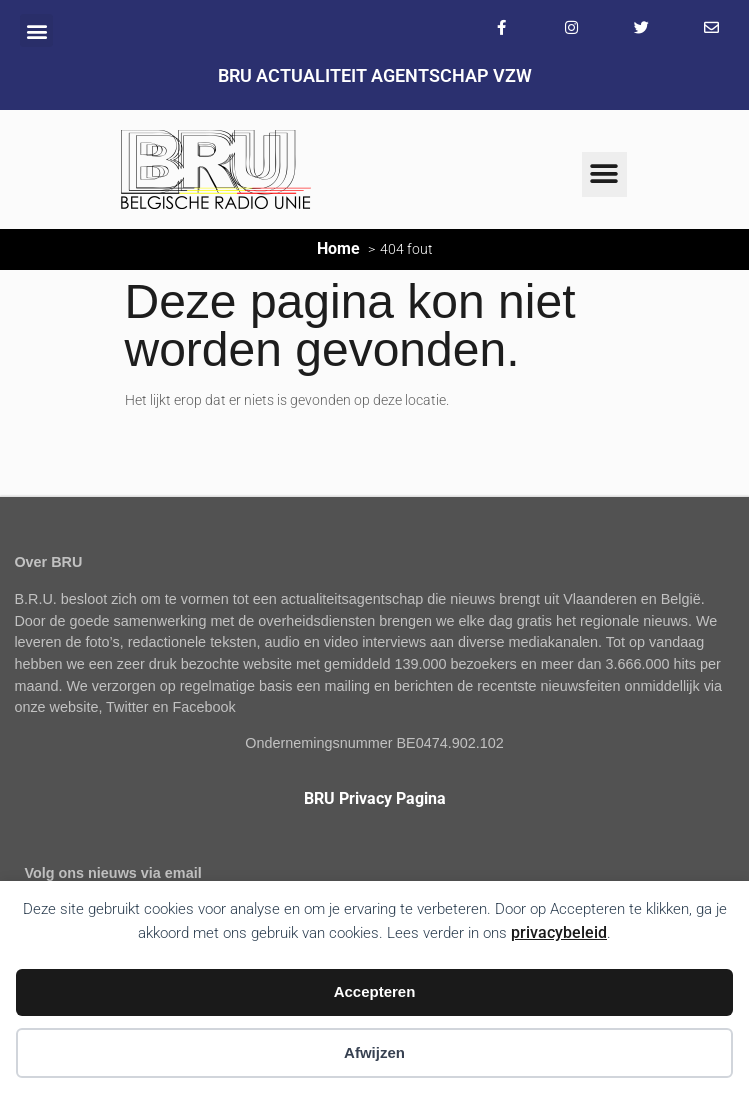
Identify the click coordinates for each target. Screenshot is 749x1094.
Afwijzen (374, 1052)
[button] (36, 30)
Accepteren (375, 991)
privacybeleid (559, 932)
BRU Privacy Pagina (375, 798)
